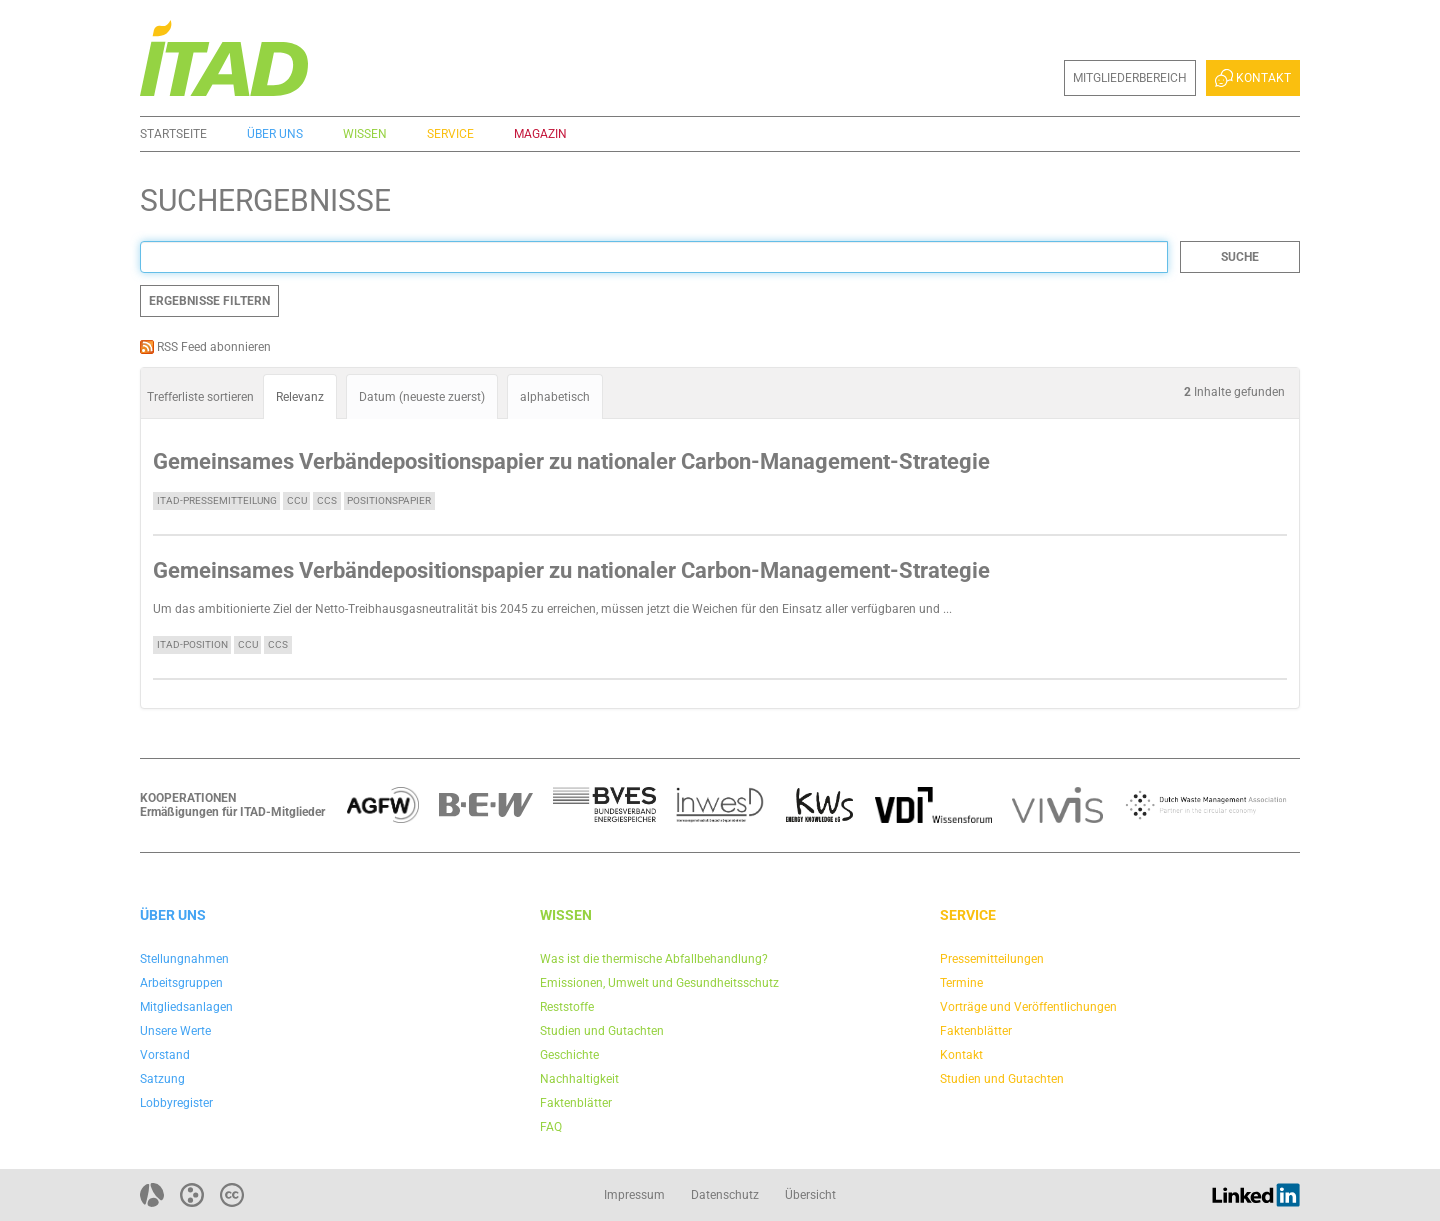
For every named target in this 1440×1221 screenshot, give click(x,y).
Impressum (634, 1195)
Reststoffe (567, 1007)
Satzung (162, 1079)
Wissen (365, 134)
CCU (297, 500)
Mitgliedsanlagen (186, 1007)
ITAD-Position (192, 644)
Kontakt (1253, 78)
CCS (327, 500)
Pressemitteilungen (992, 959)
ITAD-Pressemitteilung (217, 500)
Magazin (540, 134)
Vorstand (165, 1055)
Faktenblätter (576, 1103)
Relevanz (300, 397)
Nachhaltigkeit (579, 1079)
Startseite (173, 134)
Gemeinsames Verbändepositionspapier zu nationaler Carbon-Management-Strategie (571, 461)
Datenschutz (725, 1195)
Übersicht (810, 1195)
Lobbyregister (176, 1103)
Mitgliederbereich (1130, 78)
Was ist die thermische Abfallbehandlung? (654, 959)
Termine (961, 983)
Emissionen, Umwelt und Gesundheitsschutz (659, 983)
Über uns (275, 134)
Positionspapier (389, 500)
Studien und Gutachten (602, 1031)
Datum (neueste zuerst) (422, 397)
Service (450, 134)
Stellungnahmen (184, 959)
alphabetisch (555, 397)
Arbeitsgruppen (181, 983)
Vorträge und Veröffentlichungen (1028, 1007)
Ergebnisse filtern (209, 301)
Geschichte (569, 1055)
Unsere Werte (175, 1031)
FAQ (551, 1127)
